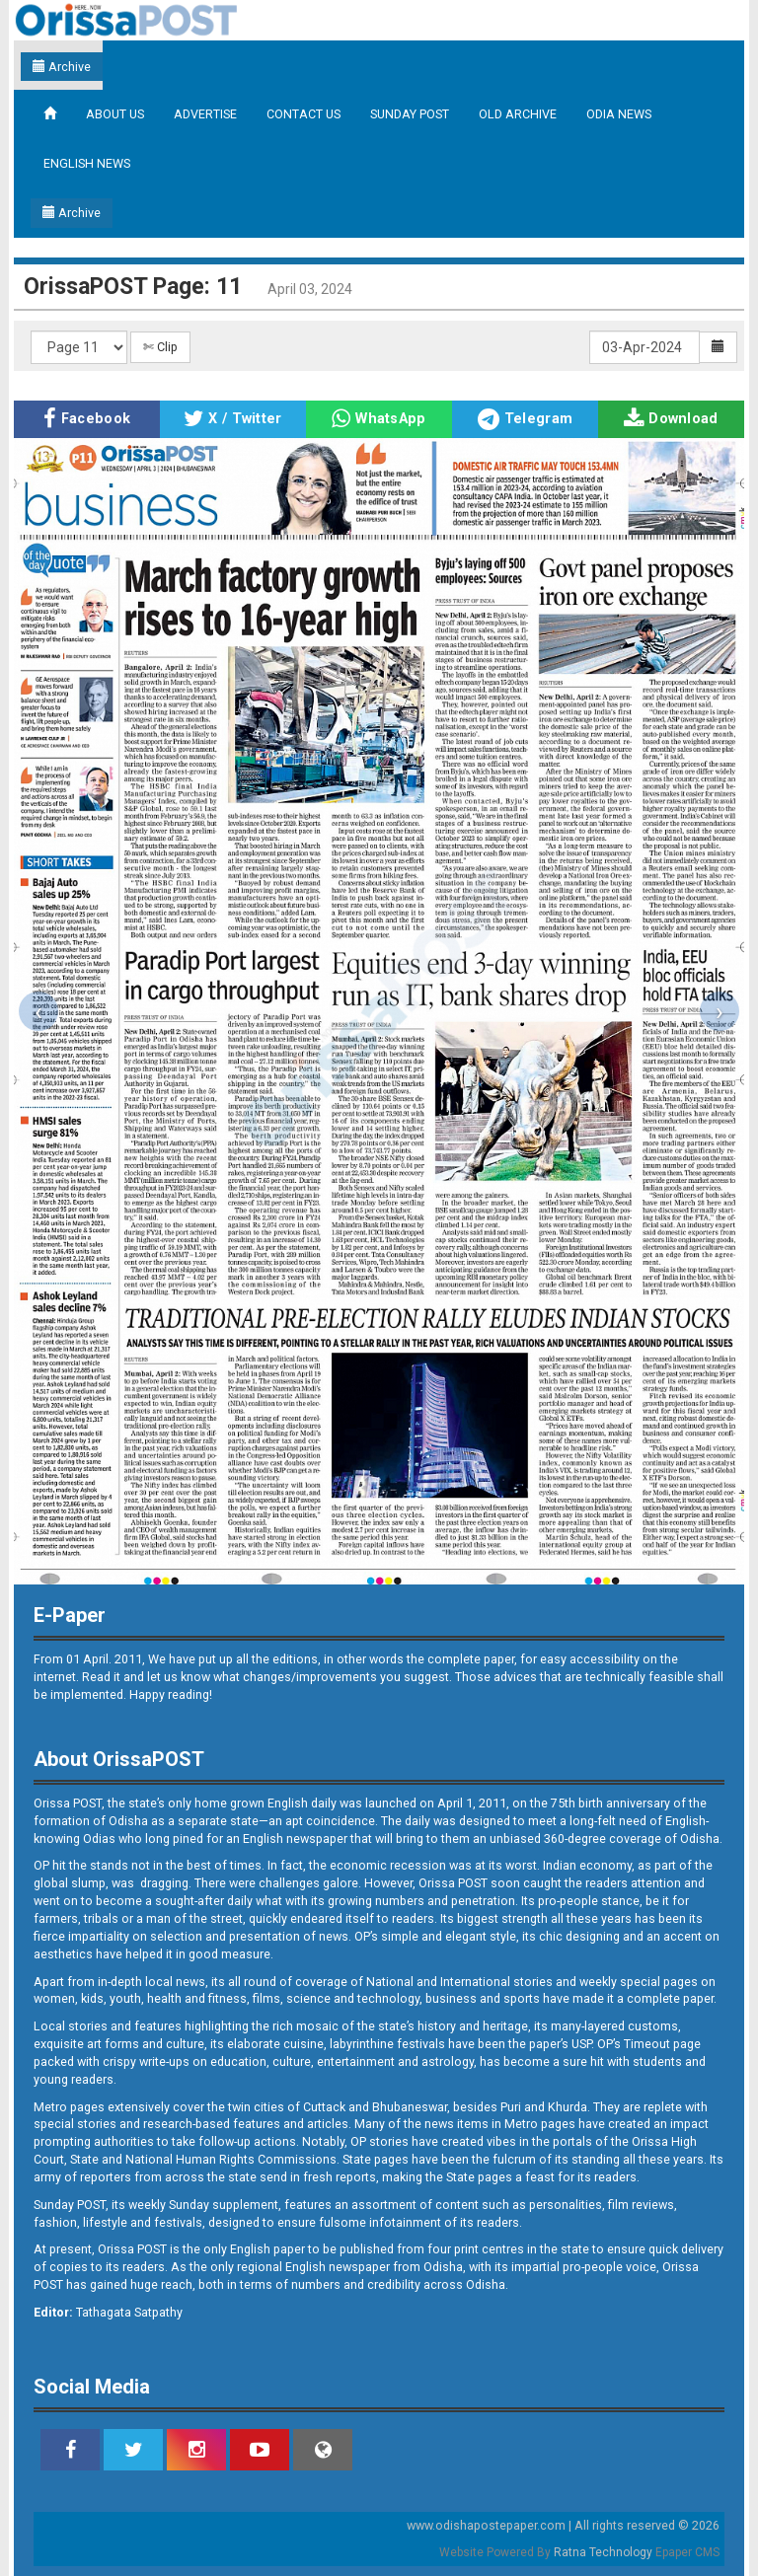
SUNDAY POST (409, 114)
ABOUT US (115, 114)
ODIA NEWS (618, 114)
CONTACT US (303, 114)
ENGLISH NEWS (86, 163)
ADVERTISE (205, 114)
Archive (62, 66)
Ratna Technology (603, 2552)
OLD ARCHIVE (518, 114)
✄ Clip (160, 346)
